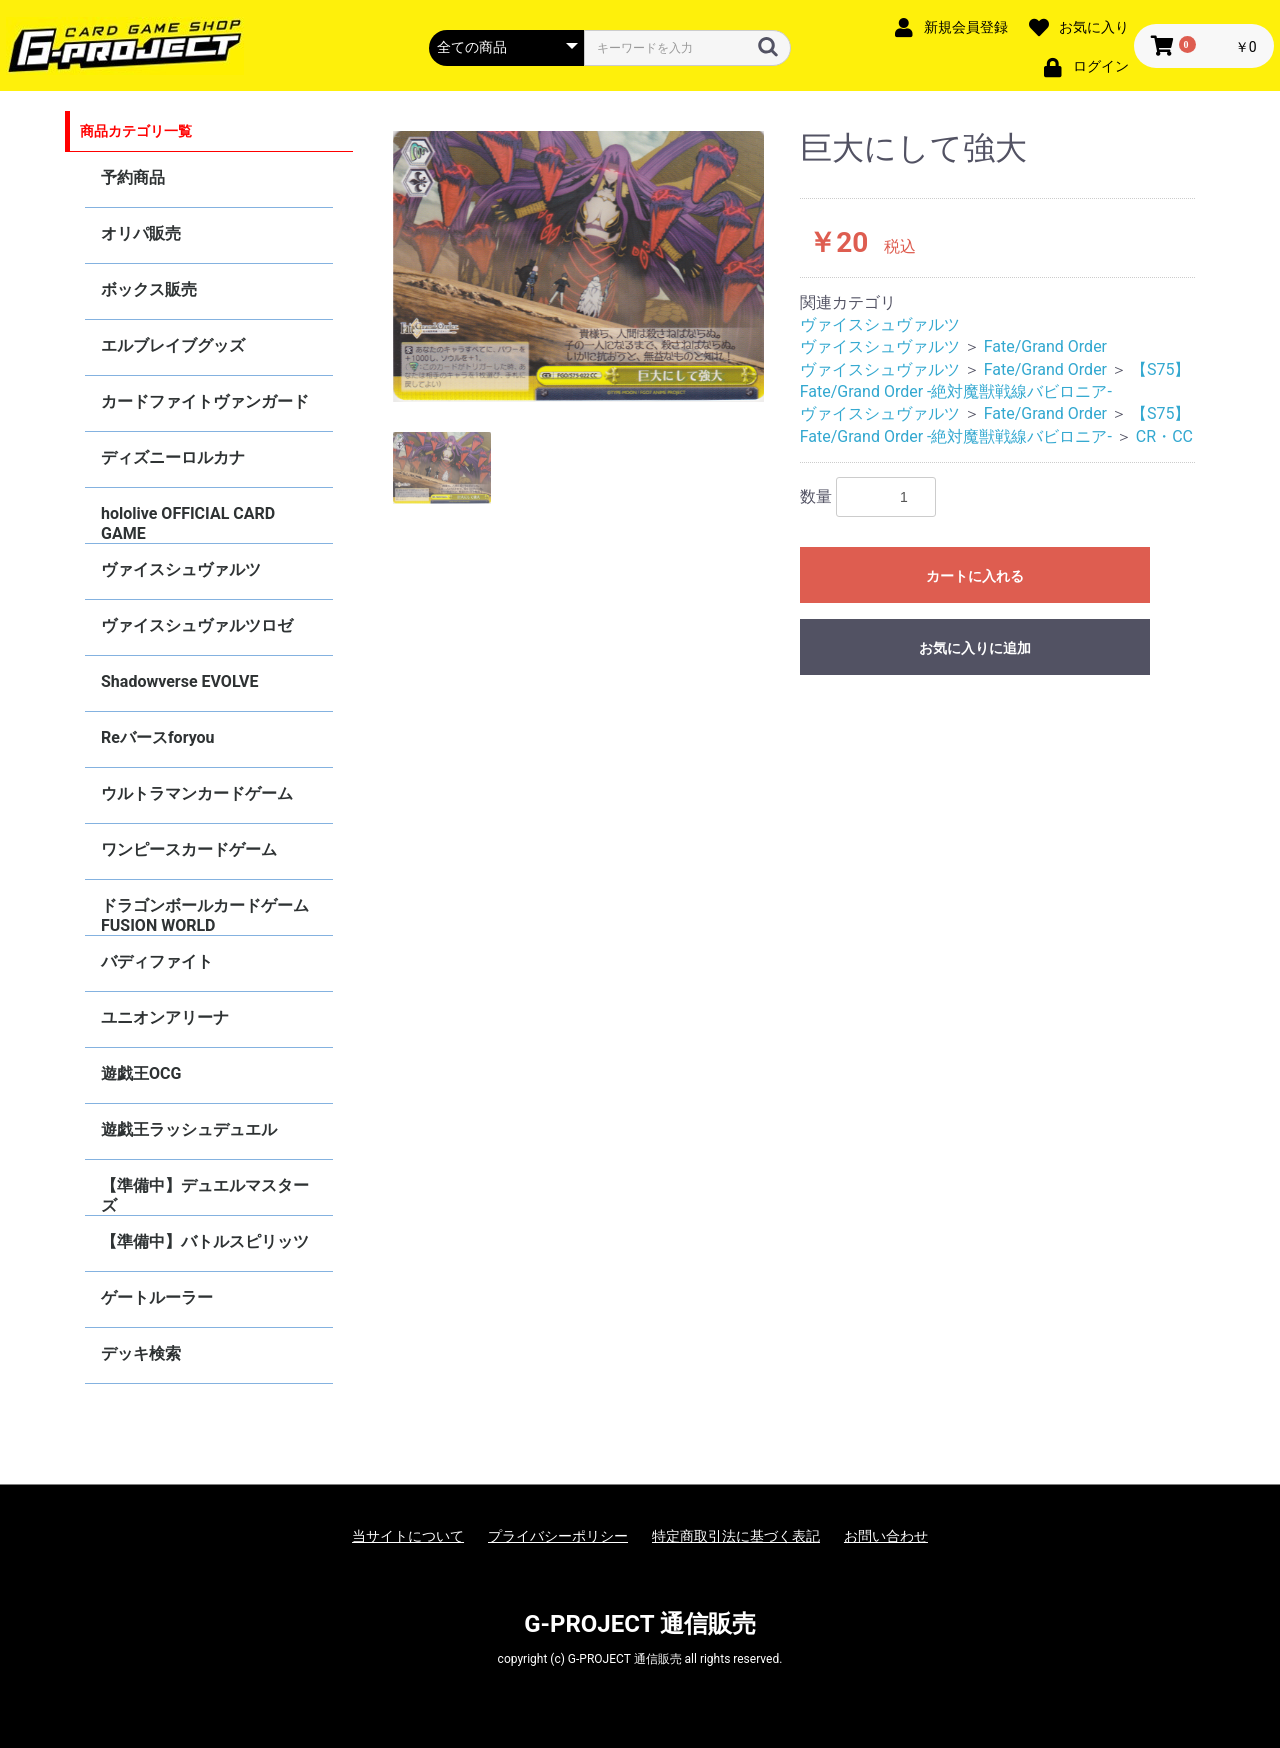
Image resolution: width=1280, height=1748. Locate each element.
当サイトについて (408, 1536)
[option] (579, 266)
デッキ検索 (141, 1353)
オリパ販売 (141, 233)
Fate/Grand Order (1045, 346)
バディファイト (157, 961)
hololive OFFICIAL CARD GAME (188, 523)
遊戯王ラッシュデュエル (189, 1129)
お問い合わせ (886, 1536)
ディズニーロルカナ (173, 457)
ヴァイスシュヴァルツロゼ (197, 625)
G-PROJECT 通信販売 (640, 1624)
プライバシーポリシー (558, 1536)
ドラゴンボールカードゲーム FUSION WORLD (205, 915)
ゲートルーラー (157, 1297)
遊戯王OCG (141, 1073)
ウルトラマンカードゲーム (197, 793)
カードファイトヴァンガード (205, 401)
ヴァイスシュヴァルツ (181, 569)
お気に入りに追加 (975, 648)
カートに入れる (975, 576)
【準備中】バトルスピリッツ (205, 1241)
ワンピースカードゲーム (189, 849)
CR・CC (1164, 436)
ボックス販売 (149, 289)
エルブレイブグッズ (173, 345)
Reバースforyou (158, 737)
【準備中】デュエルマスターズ (205, 1195)
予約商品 (133, 177)
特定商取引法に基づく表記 (736, 1536)
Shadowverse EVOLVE (179, 681)
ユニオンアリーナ (165, 1017)
